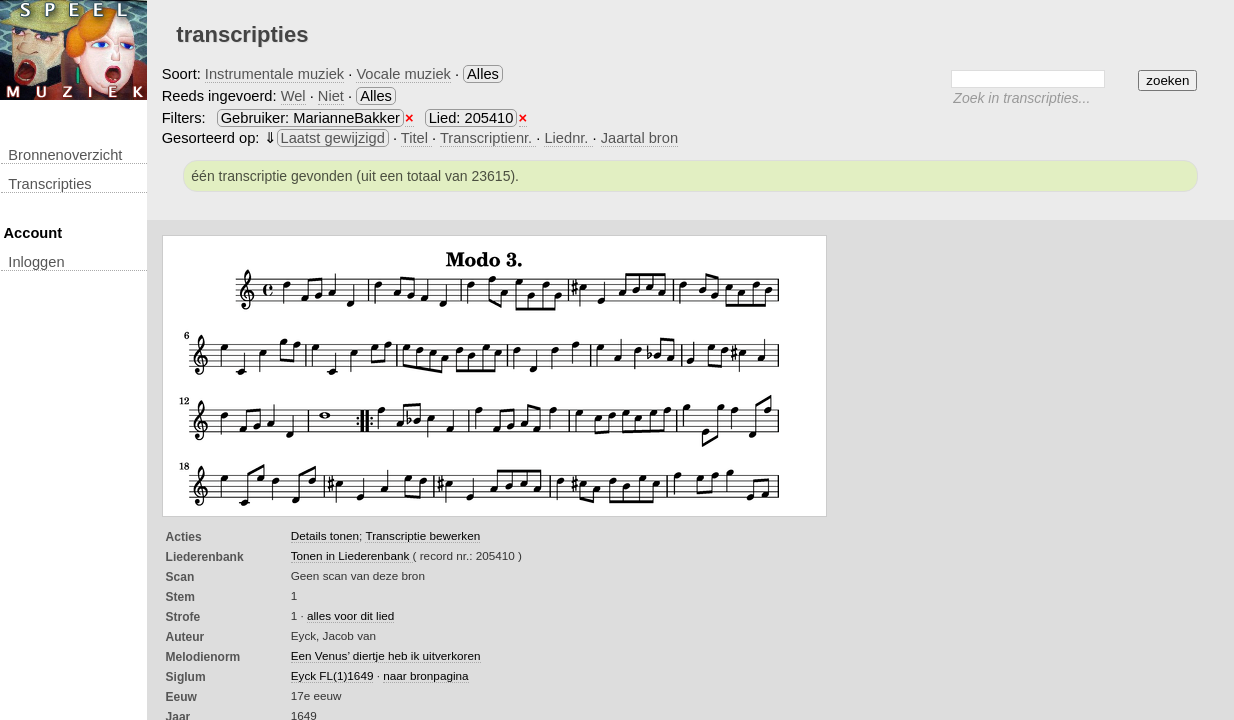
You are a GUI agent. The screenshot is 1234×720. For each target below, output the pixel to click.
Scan (180, 577)
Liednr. (568, 138)
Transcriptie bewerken (422, 535)
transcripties (49, 184)
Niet (331, 96)
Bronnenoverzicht (65, 155)
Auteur (185, 637)
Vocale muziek (403, 74)
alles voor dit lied (350, 615)
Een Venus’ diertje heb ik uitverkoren (386, 655)
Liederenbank (205, 557)
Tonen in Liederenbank (352, 555)
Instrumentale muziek (274, 74)
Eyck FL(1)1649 (332, 675)
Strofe (183, 617)
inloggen (36, 262)
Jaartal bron (639, 138)
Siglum (186, 677)
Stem (180, 597)
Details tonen (325, 535)
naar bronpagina (425, 675)
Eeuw (181, 697)
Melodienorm (203, 657)
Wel (293, 96)
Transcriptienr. (488, 138)
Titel (416, 138)
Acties (184, 537)
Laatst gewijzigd (333, 138)
